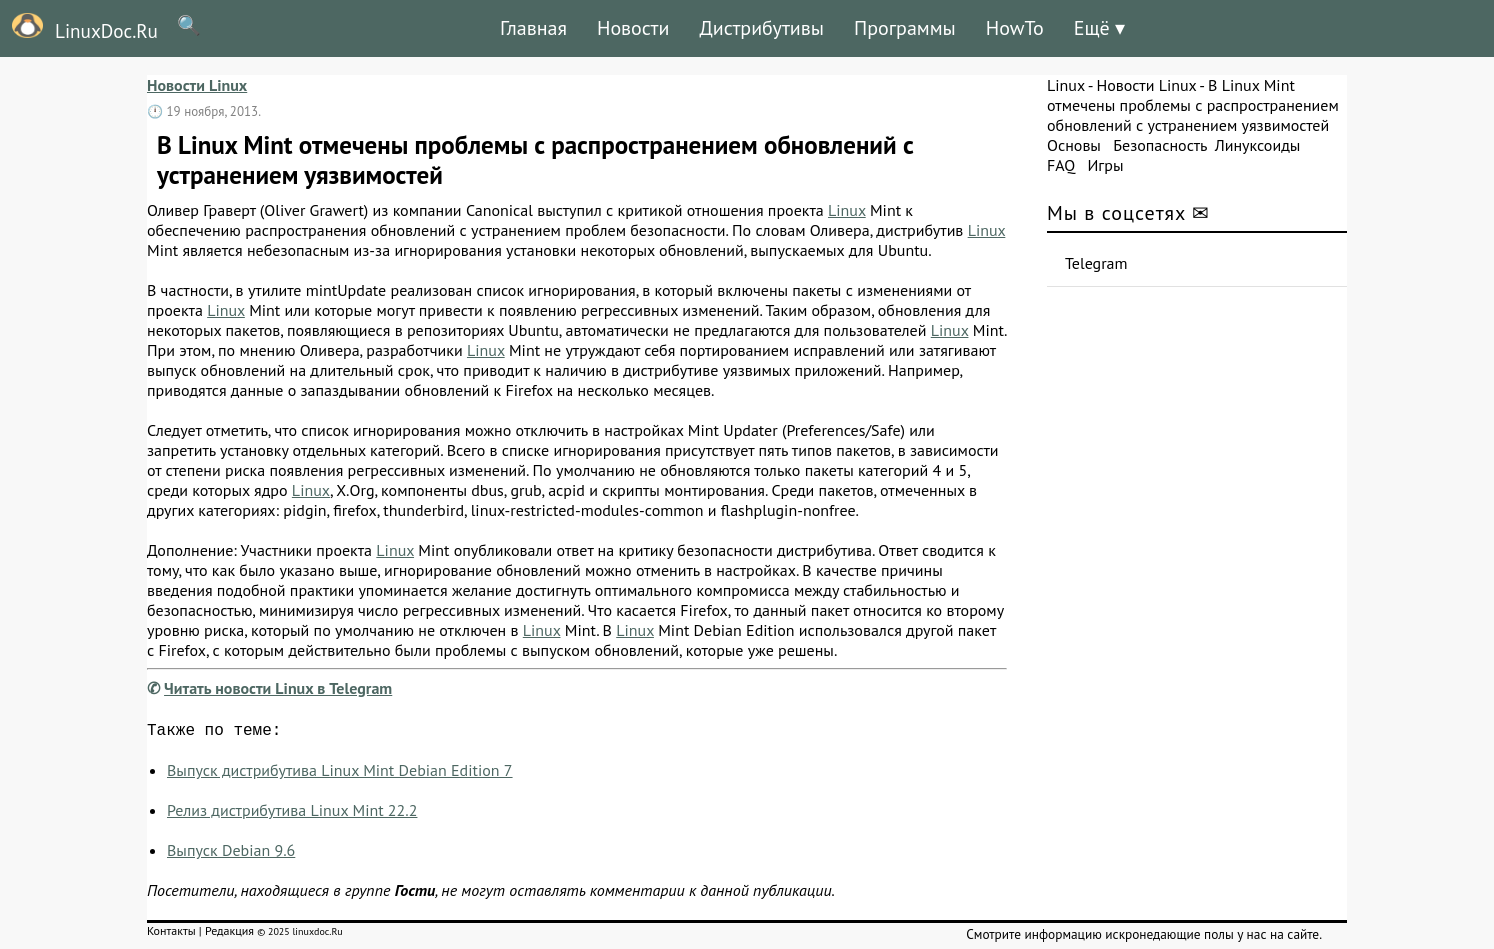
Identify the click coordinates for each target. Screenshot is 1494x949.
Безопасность (1160, 145)
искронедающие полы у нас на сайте (1212, 938)
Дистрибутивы (761, 28)
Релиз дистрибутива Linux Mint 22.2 (292, 814)
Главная (533, 28)
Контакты (171, 934)
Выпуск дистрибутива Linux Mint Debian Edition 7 (340, 774)
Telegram (1096, 263)
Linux (847, 210)
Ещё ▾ (1099, 28)
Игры (1105, 165)
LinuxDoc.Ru (79, 28)
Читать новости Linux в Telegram (278, 688)
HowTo (1015, 28)
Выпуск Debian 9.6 (231, 854)
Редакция (229, 934)
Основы (1074, 145)
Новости (633, 28)
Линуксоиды (1258, 145)
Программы (905, 28)
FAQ (1061, 165)
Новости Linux (197, 85)
